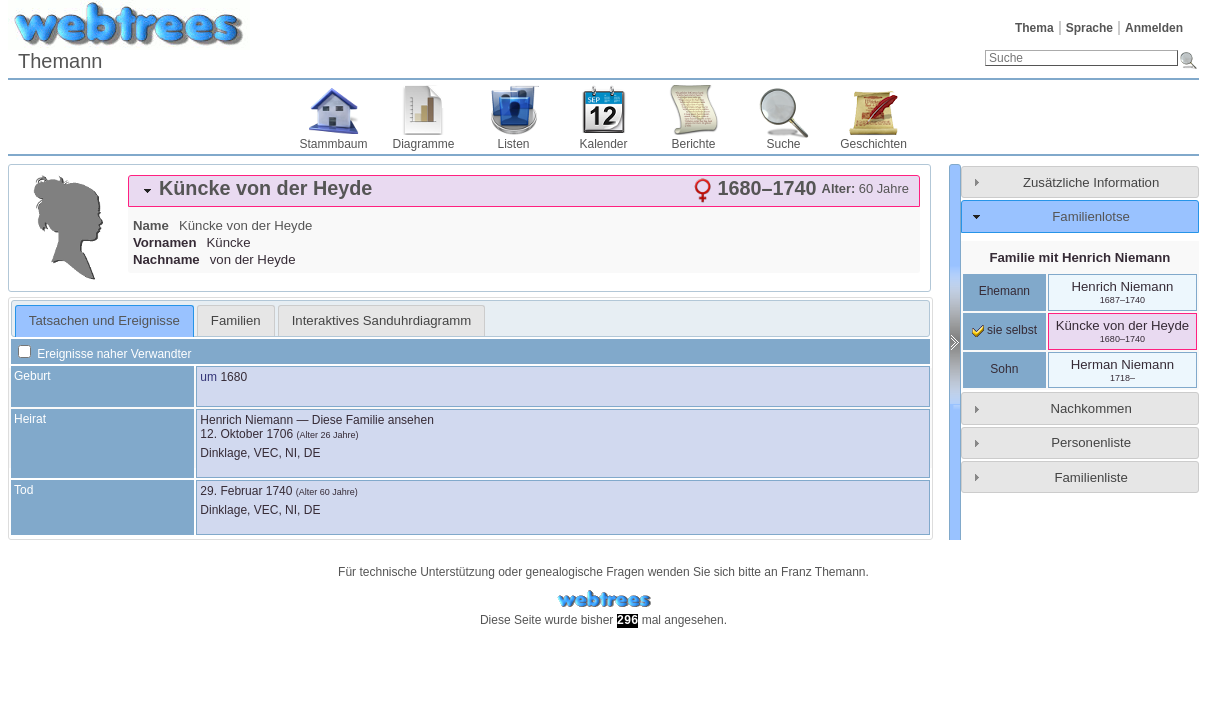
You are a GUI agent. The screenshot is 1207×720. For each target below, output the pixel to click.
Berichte (693, 144)
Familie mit (1079, 257)
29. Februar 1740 (246, 491)
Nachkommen (1090, 408)
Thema (1034, 28)
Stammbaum (333, 144)
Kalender (603, 144)
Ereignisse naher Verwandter (104, 354)
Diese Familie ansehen (373, 420)
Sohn (1004, 369)
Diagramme (423, 144)
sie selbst (1004, 330)
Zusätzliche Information (1091, 182)
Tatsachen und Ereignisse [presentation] (104, 320)
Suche (783, 144)
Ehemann (1004, 291)
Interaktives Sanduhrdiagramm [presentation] (382, 320)
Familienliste (1090, 477)
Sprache (1089, 28)
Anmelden (1154, 28)
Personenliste (1091, 442)
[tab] (524, 191)
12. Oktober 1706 (246, 434)
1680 (233, 377)
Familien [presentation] (236, 320)
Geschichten (873, 144)
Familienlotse (1091, 216)
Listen (513, 144)
